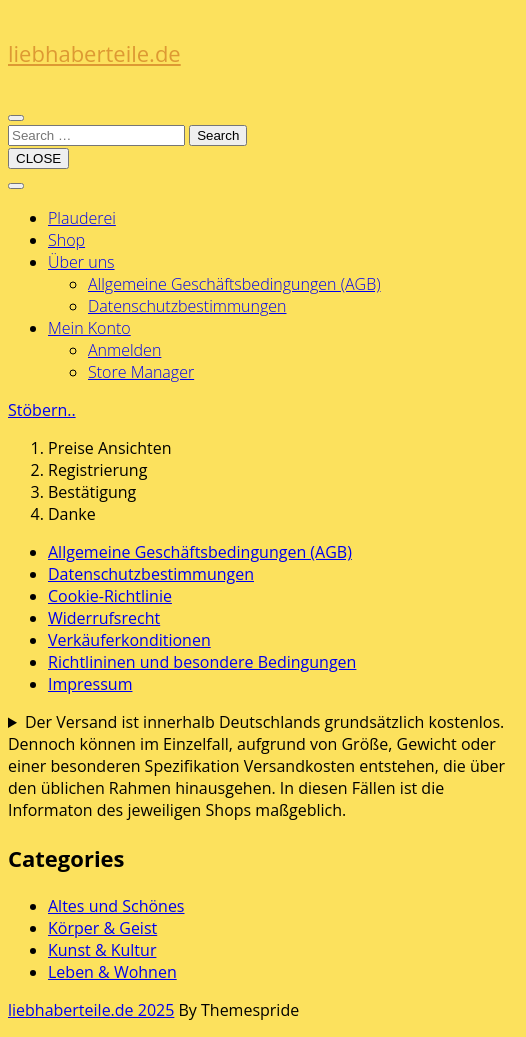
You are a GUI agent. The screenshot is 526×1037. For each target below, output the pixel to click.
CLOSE (38, 158)
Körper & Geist (102, 928)
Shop (66, 240)
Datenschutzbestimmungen (187, 306)
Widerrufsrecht (104, 618)
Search (218, 135)
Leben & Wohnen (112, 972)
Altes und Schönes (116, 906)
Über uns (81, 262)
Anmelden (124, 350)
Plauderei (82, 218)
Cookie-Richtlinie (110, 596)
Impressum (90, 684)
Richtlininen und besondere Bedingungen (202, 662)
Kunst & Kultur (102, 950)
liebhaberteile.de (94, 53)
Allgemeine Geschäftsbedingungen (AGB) (234, 284)
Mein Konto (89, 328)
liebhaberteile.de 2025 (91, 1010)
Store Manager (141, 372)
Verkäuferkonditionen (129, 640)
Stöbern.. (42, 410)
